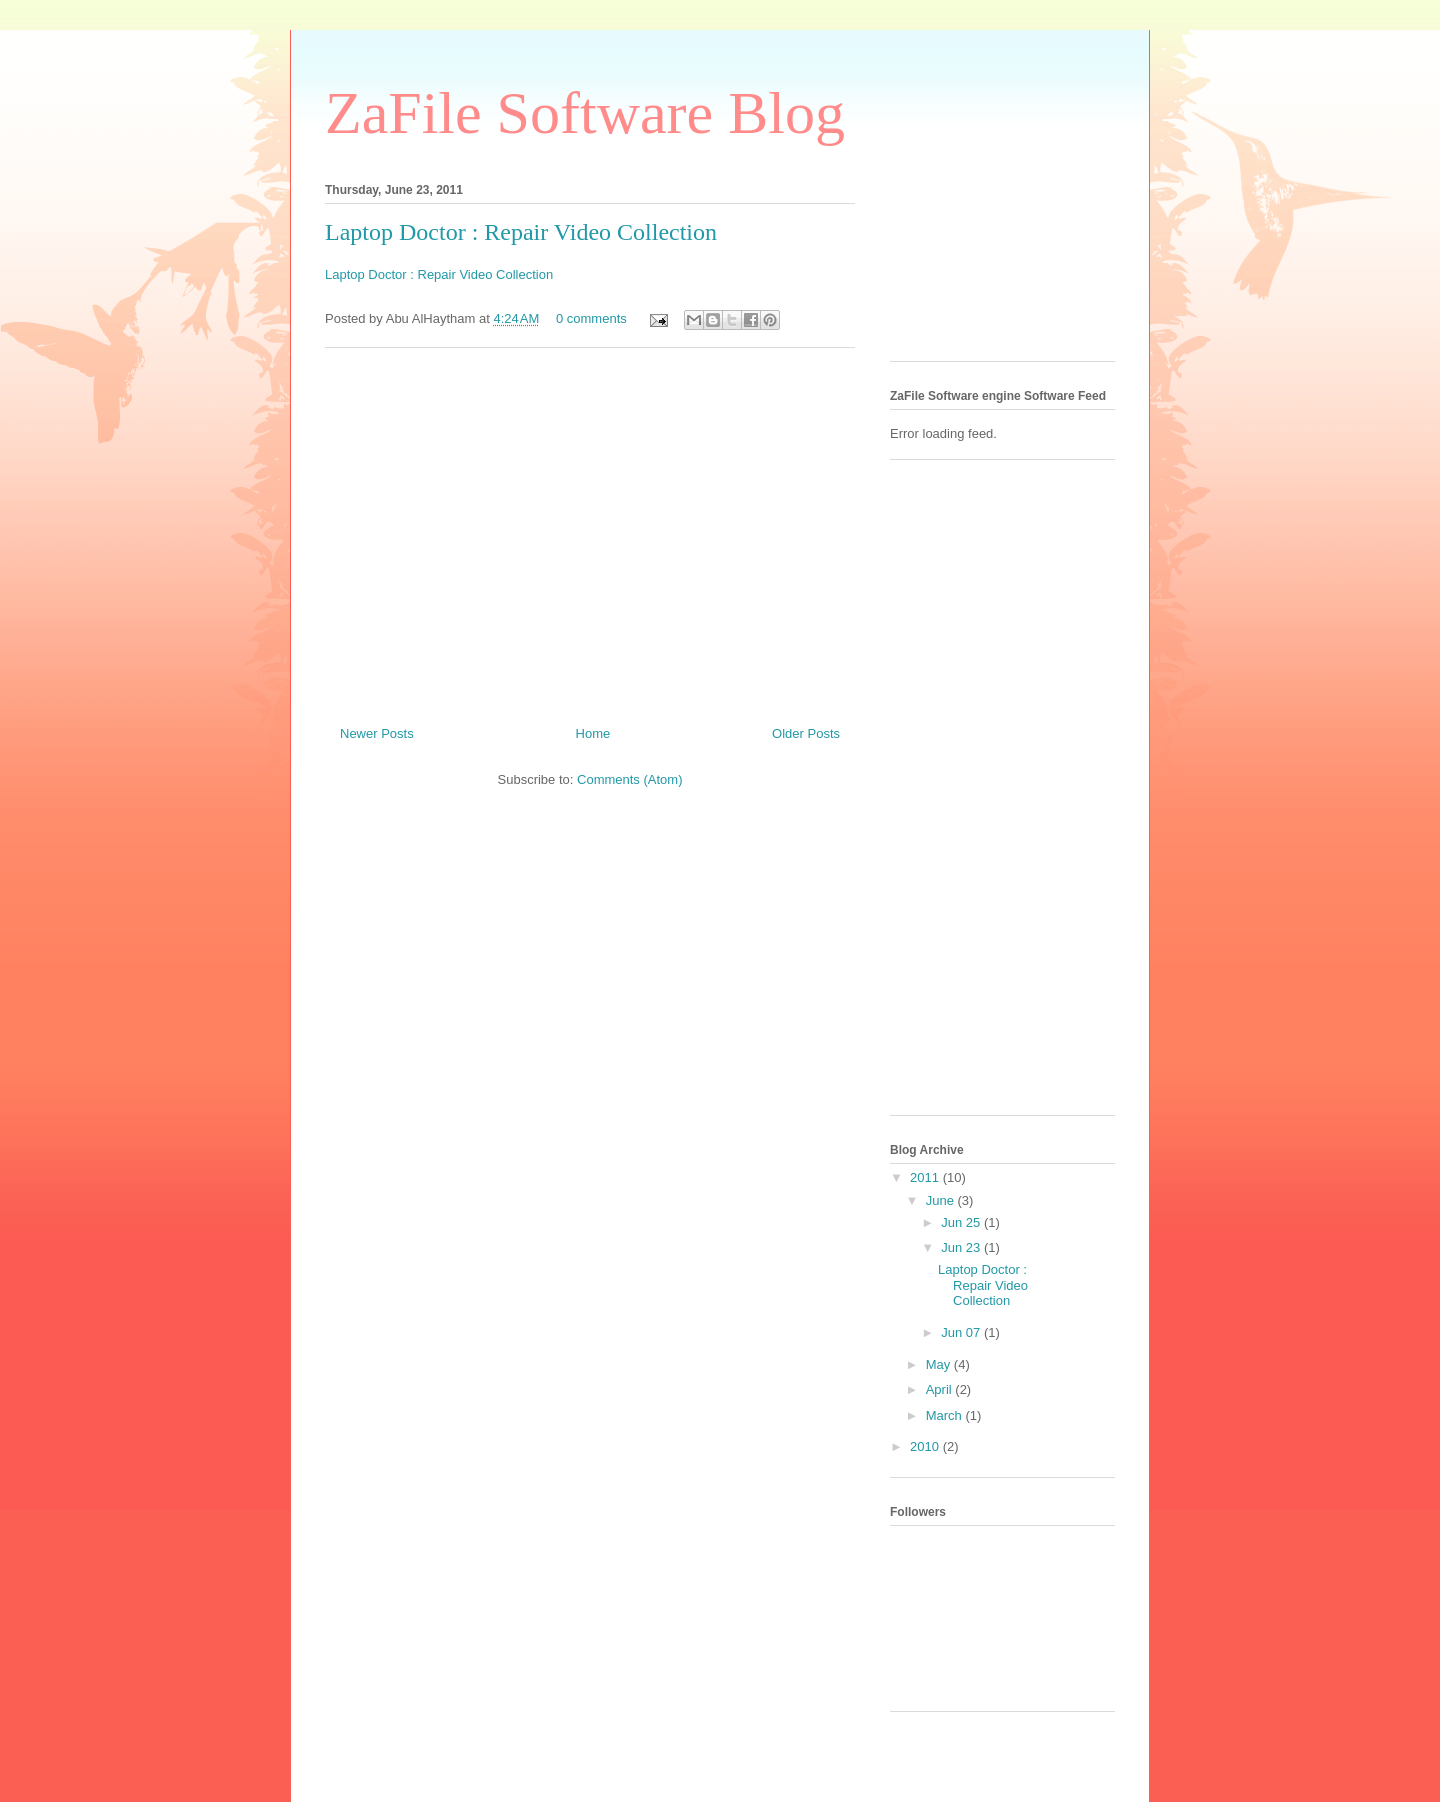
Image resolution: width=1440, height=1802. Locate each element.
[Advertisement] (590, 529)
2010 (926, 1446)
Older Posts (806, 733)
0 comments (591, 318)
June (942, 1200)
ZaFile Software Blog (585, 113)
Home (593, 733)
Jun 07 (962, 1332)
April (941, 1389)
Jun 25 (962, 1222)
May (940, 1364)
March (946, 1415)
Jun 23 (962, 1247)
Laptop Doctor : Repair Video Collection (521, 232)
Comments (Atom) (629, 779)
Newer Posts (377, 733)
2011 (926, 1177)
